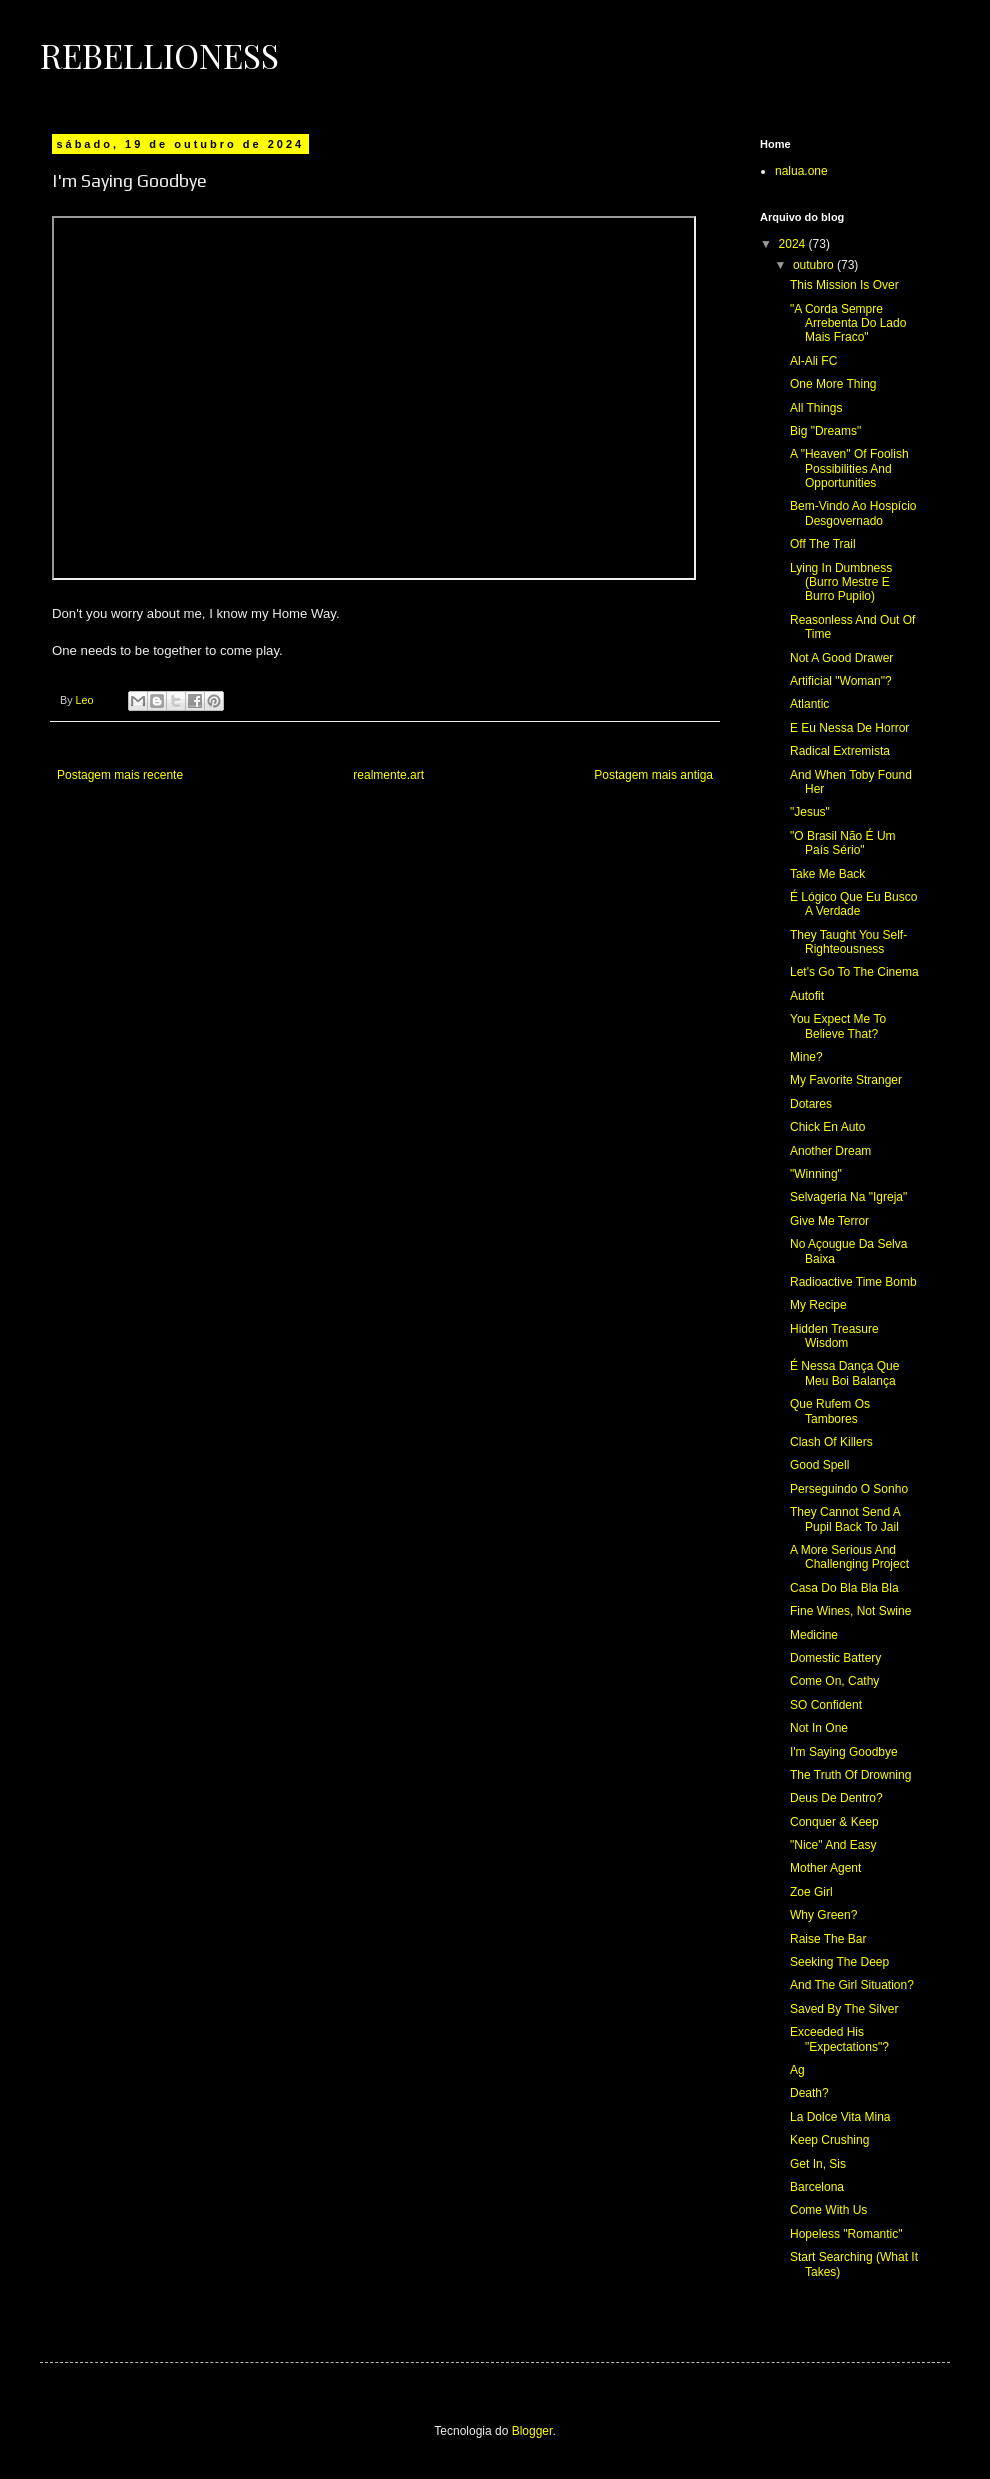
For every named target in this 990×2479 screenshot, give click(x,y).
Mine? (806, 1057)
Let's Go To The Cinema (854, 972)
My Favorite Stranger (846, 1080)
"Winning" (816, 1174)
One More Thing (833, 384)
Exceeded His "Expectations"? (839, 2039)
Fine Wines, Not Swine (850, 1611)
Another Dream (830, 1151)
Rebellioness (159, 55)
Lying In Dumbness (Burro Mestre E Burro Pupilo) (841, 582)
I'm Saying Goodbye (844, 1752)
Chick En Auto (827, 1127)
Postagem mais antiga (653, 775)
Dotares (811, 1104)
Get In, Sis (818, 2164)
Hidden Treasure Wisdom (834, 1336)
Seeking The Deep (839, 1962)
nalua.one (801, 171)
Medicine (814, 1635)
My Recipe (818, 1305)
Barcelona (817, 2187)
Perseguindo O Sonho (849, 1489)
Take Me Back (827, 874)
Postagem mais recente (120, 775)
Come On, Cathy (834, 1681)
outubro (815, 265)
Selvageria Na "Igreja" (848, 1197)
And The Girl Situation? (852, 1985)
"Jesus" (810, 812)
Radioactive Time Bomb (853, 1282)
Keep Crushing (829, 2140)
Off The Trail (823, 544)
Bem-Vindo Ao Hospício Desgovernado (853, 513)
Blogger (532, 2431)
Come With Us (828, 2210)
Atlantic (809, 704)
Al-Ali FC (813, 361)
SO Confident (826, 1705)
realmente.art (388, 775)
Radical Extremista (840, 751)
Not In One (819, 1728)
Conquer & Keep (834, 1822)
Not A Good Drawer (841, 658)
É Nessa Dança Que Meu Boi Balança (844, 1373)
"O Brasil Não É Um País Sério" (843, 843)
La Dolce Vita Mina (840, 2117)
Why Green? (823, 1915)
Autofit (807, 996)
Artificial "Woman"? (841, 681)
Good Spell (819, 1465)
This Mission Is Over (844, 285)
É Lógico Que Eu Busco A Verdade (853, 904)
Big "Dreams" (825, 431)
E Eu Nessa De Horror (849, 728)
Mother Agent (825, 1868)
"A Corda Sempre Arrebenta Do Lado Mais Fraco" (848, 323)
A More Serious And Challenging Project (849, 1557)
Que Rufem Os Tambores (830, 1411)
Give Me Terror (829, 1221)
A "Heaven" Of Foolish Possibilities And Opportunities (849, 468)
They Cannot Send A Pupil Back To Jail (845, 1519)
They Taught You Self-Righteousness (848, 942)
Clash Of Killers (831, 1442)
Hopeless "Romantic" (846, 2234)
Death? (809, 2093)
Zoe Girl (811, 1892)
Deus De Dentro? (836, 1798)
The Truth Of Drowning (850, 1775)
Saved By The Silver (844, 2009)
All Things (816, 408)
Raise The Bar (828, 1939)
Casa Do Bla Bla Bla (844, 1588)
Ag (797, 2070)
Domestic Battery (835, 1658)
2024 (794, 244)
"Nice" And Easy (833, 1845)
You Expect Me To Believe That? (838, 1026)
